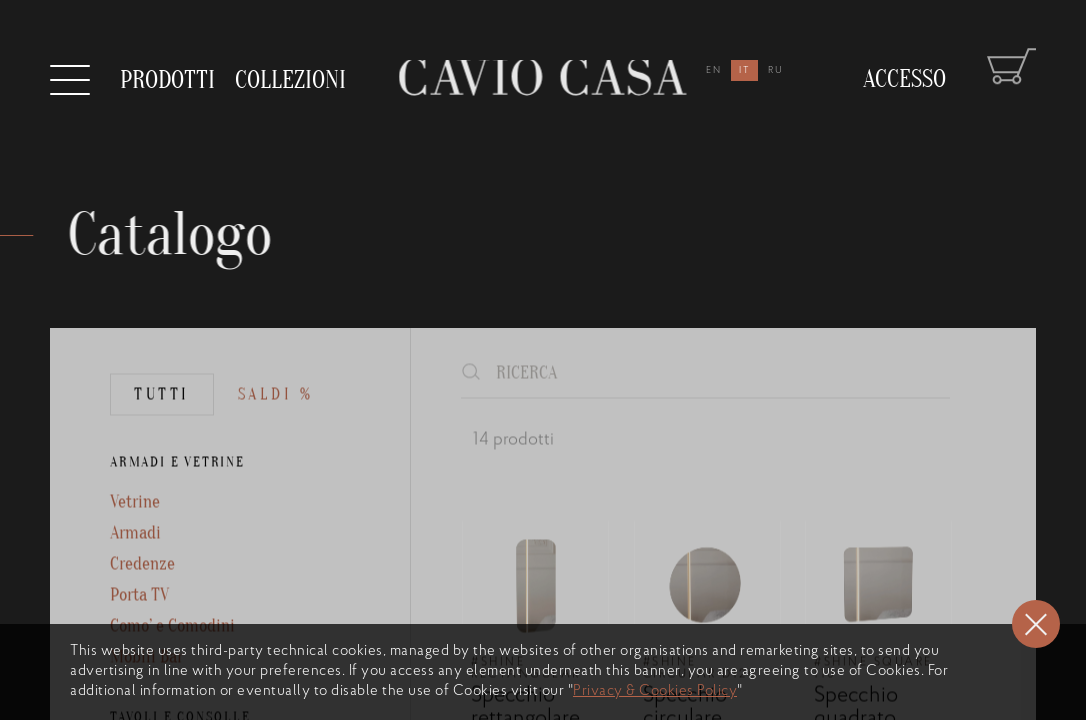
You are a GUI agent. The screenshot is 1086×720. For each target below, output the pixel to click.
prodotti (167, 78)
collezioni (290, 70)
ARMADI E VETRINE (177, 499)
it (745, 70)
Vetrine (135, 539)
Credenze (142, 601)
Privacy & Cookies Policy (655, 691)
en (714, 70)
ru (776, 70)
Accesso (904, 60)
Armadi (135, 570)
